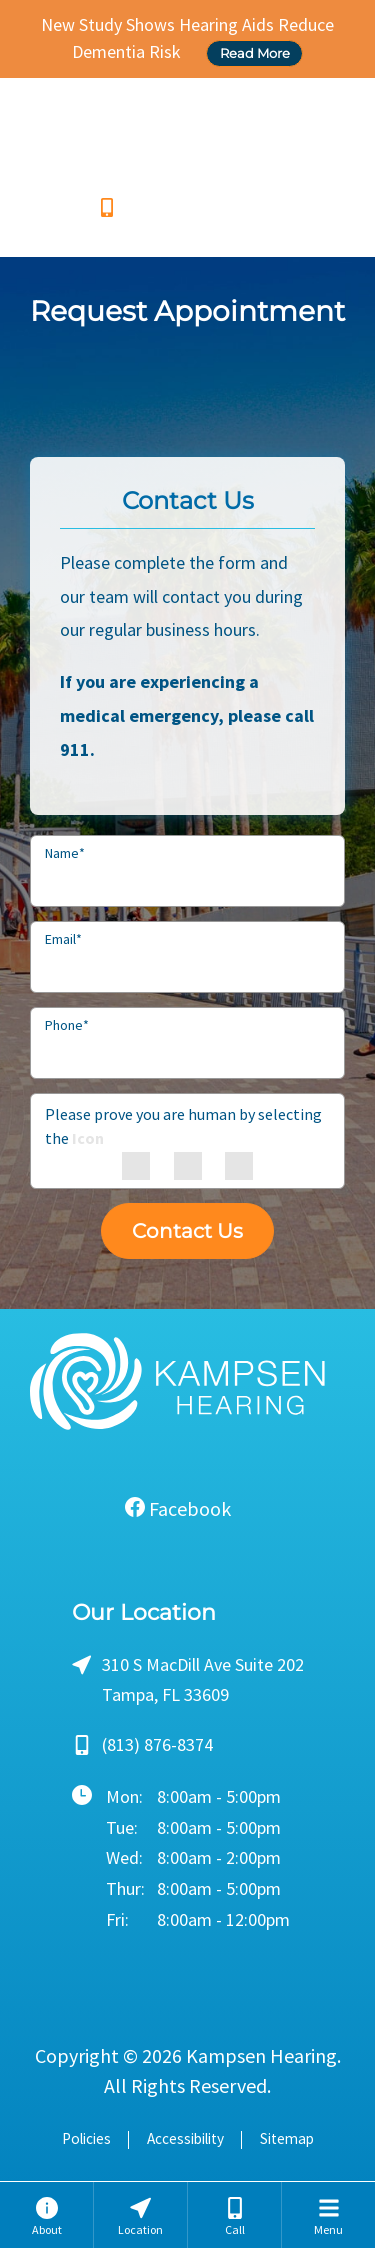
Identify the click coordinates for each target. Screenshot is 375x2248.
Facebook (178, 1508)
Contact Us (187, 1231)
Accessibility (185, 2138)
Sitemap (287, 2138)
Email (63, 939)
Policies (86, 2138)
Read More (255, 53)
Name (65, 853)
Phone (67, 1025)
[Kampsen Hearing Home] (188, 133)
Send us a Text (210, 237)
